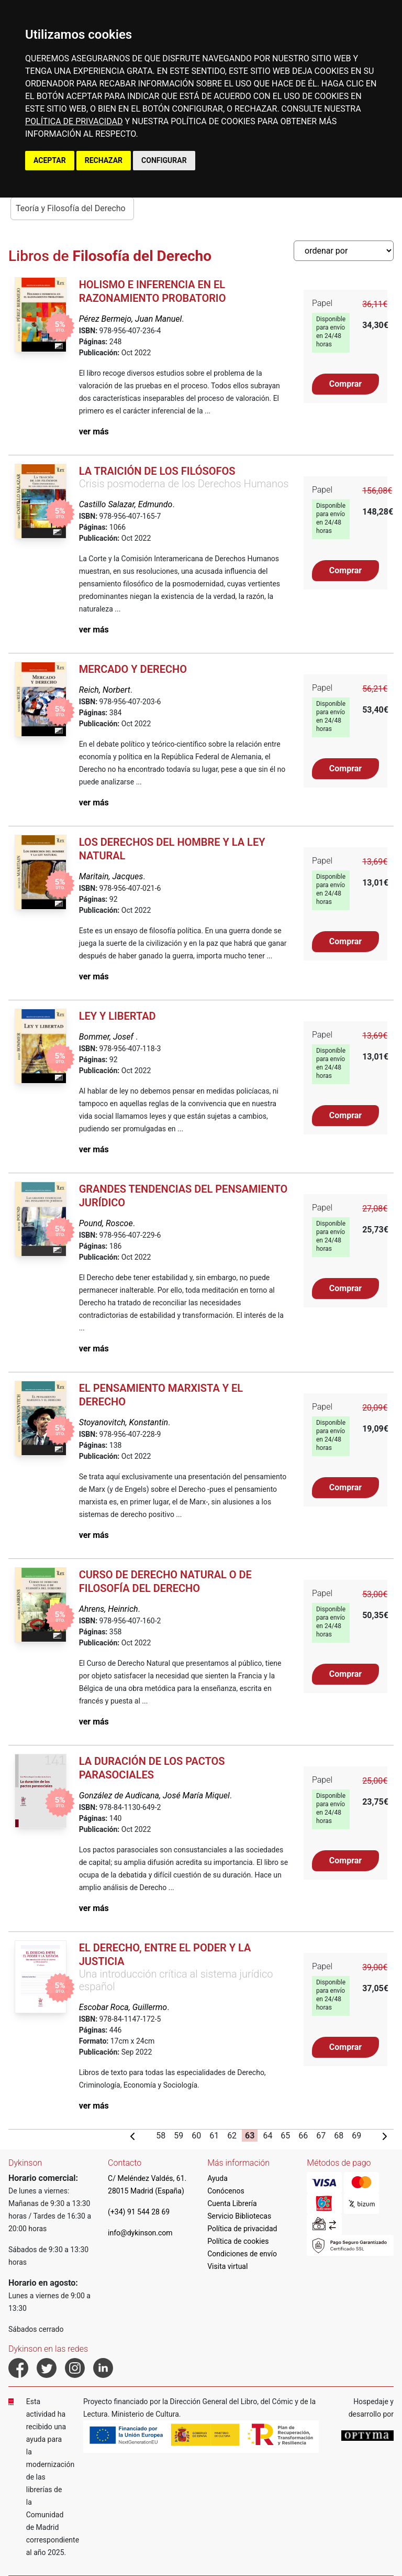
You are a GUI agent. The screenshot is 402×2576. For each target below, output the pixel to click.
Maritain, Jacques (111, 876)
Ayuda (217, 2178)
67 (321, 2136)
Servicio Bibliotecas (239, 2216)
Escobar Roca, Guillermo (123, 2007)
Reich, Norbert (104, 690)
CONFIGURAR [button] (164, 160)
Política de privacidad (242, 2228)
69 (356, 2136)
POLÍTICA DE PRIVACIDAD (73, 121)
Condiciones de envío (242, 2254)
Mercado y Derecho (133, 669)
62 (232, 2136)
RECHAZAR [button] (103, 160)
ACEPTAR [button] (50, 160)
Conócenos (225, 2191)
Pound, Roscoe (106, 1223)
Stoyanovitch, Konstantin (123, 1422)
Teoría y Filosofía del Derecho (71, 208)
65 (285, 2136)
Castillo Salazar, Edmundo (126, 504)
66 (303, 2136)
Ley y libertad (117, 1016)
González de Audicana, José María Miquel (154, 1795)
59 (178, 2136)
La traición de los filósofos (157, 471)
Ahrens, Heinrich (108, 1609)
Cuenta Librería (231, 2203)
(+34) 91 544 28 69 (139, 2212)
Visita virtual (227, 2266)
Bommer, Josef (107, 1037)
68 (338, 2136)
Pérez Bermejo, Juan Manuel (130, 319)
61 (214, 2136)
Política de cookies (238, 2241)
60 (196, 2136)
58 (160, 2136)
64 (267, 2136)
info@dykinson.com (140, 2233)
